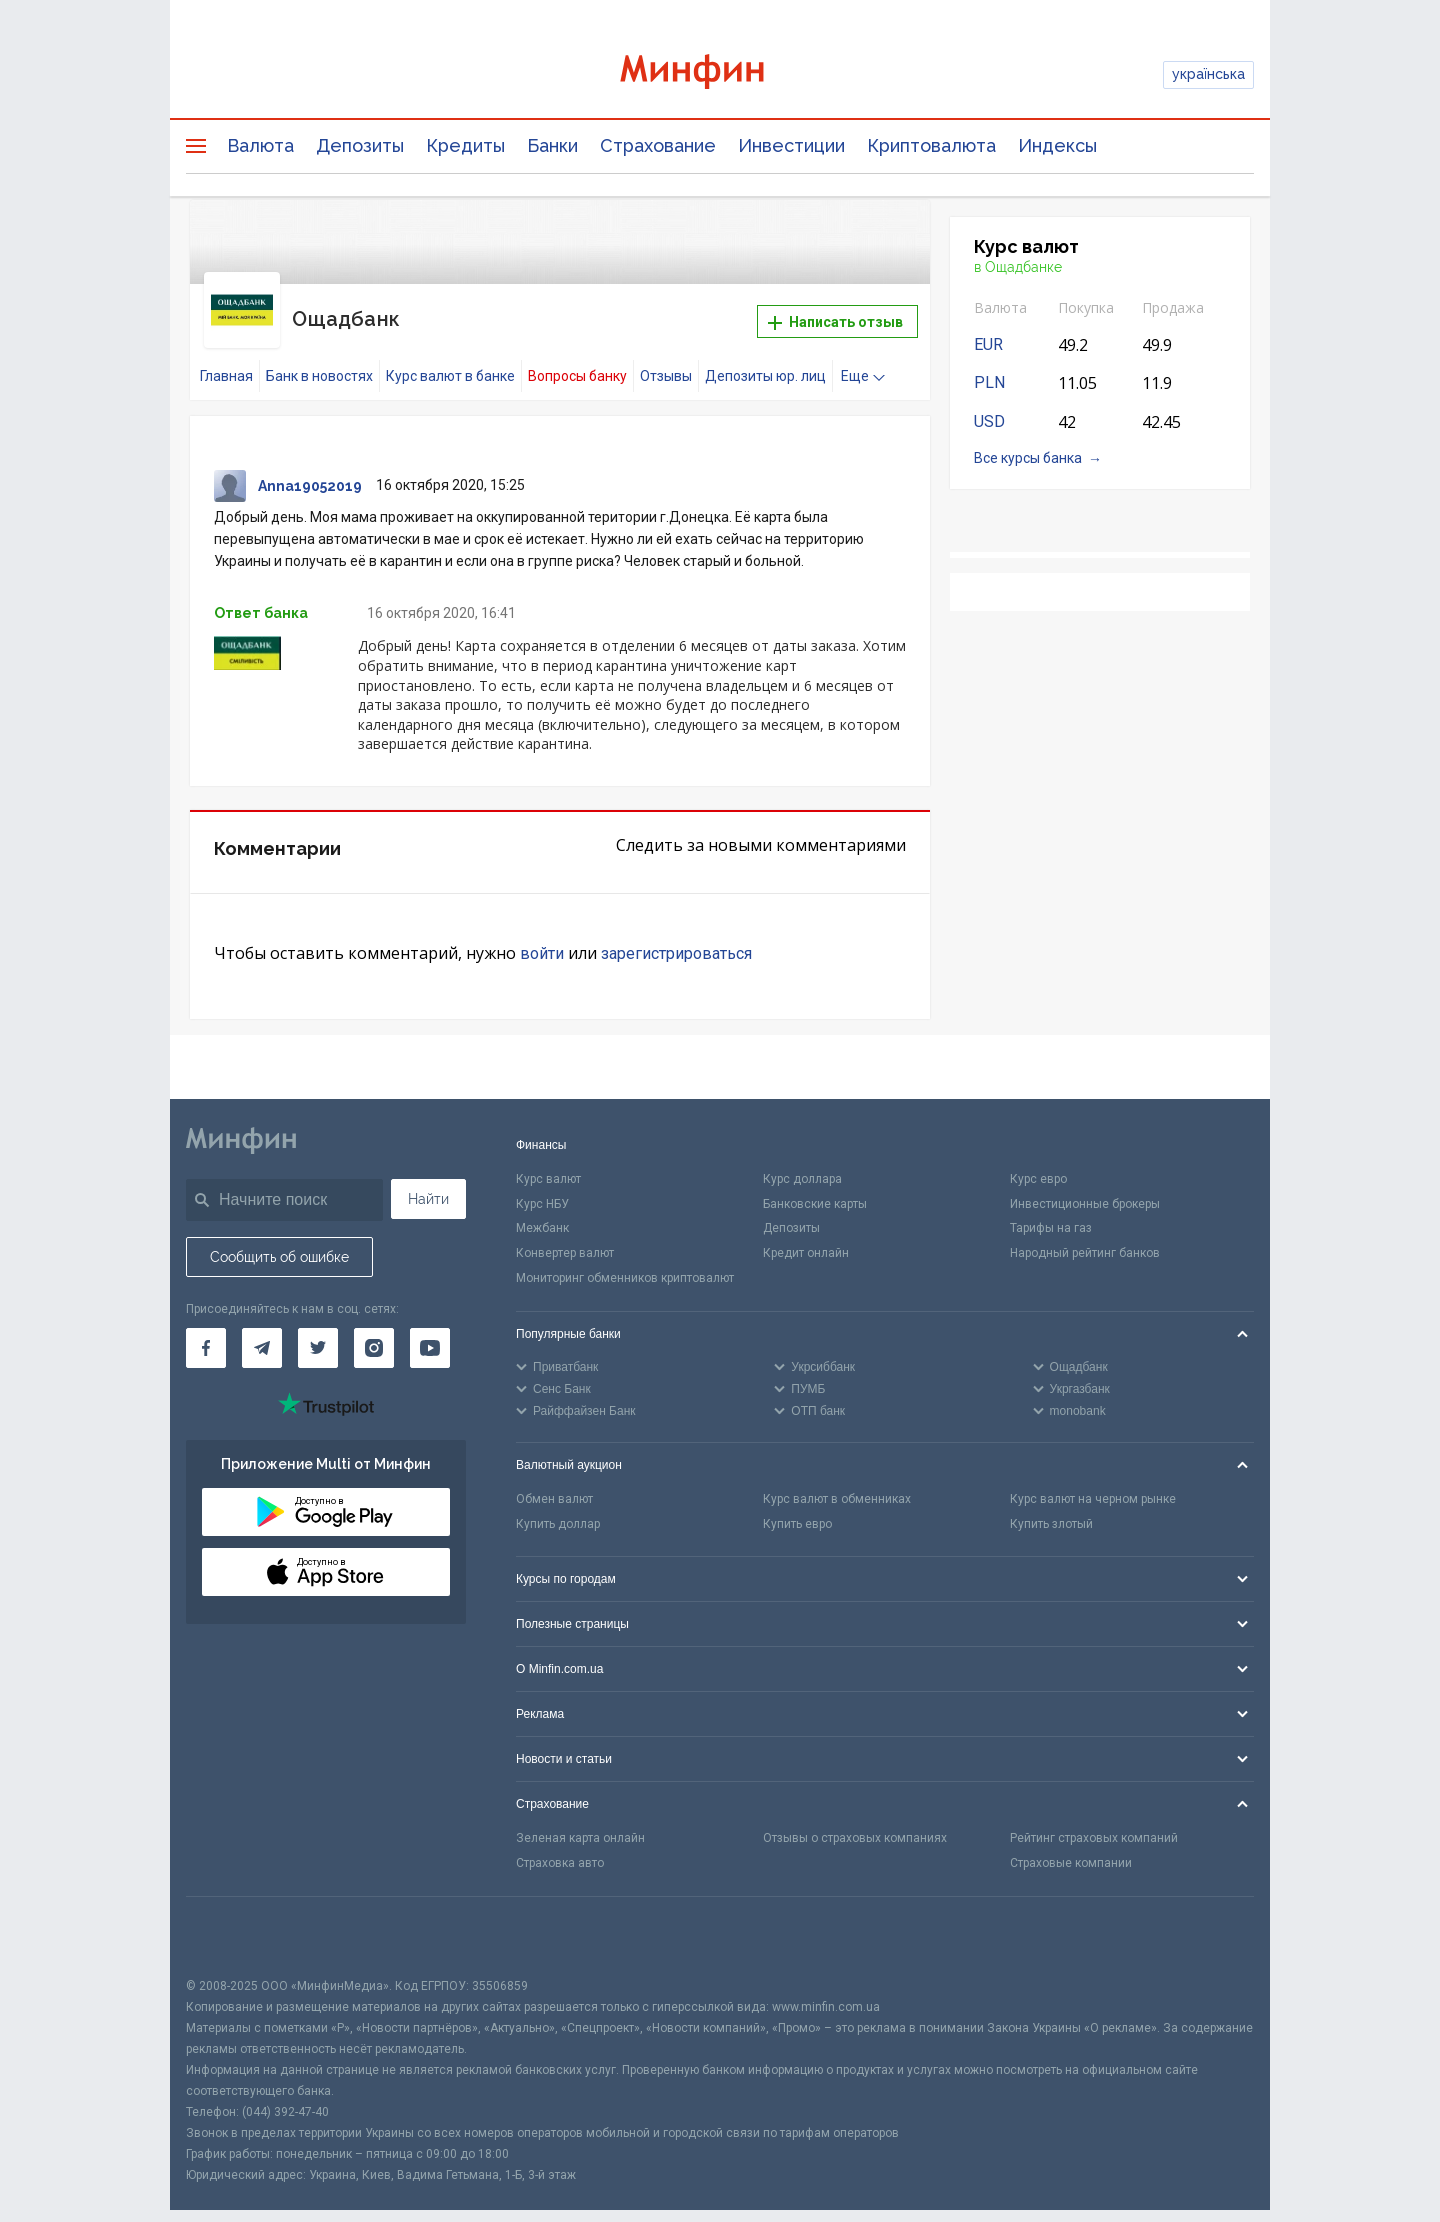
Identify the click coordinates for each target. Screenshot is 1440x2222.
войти (542, 933)
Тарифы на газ (1051, 1209)
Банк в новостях (319, 357)
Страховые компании (1071, 1843)
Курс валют (548, 1159)
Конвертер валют (565, 1234)
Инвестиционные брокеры (1085, 1184)
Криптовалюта (931, 145)
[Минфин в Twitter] (318, 1328)
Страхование (658, 145)
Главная (226, 357)
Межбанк (542, 1209)
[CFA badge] (230, 1916)
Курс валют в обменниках (837, 1479)
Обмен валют (554, 1479)
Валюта (260, 145)
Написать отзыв (835, 313)
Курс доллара (802, 1159)
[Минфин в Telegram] (262, 1328)
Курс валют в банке (450, 357)
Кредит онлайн (806, 1234)
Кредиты (465, 145)
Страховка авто (560, 1843)
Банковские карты (815, 1184)
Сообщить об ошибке (279, 1237)
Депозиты (360, 145)
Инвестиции (791, 145)
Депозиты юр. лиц (765, 357)
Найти (428, 1179)
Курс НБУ (542, 1184)
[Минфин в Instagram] (374, 1328)
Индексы (1057, 145)
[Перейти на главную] (720, 74)
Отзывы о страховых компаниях (855, 1819)
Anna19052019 (310, 467)
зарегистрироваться (676, 933)
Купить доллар (558, 1504)
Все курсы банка (1028, 458)
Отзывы (666, 357)
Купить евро (797, 1504)
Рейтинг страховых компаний (1094, 1819)
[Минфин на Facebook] (206, 1328)
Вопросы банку (577, 357)
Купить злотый (1051, 1504)
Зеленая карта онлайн (580, 1819)
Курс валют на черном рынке (1093, 1479)
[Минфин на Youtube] (430, 1328)
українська (1208, 74)
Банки (552, 145)
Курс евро (1038, 1159)
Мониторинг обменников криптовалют (625, 1258)
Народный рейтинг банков (1085, 1234)
